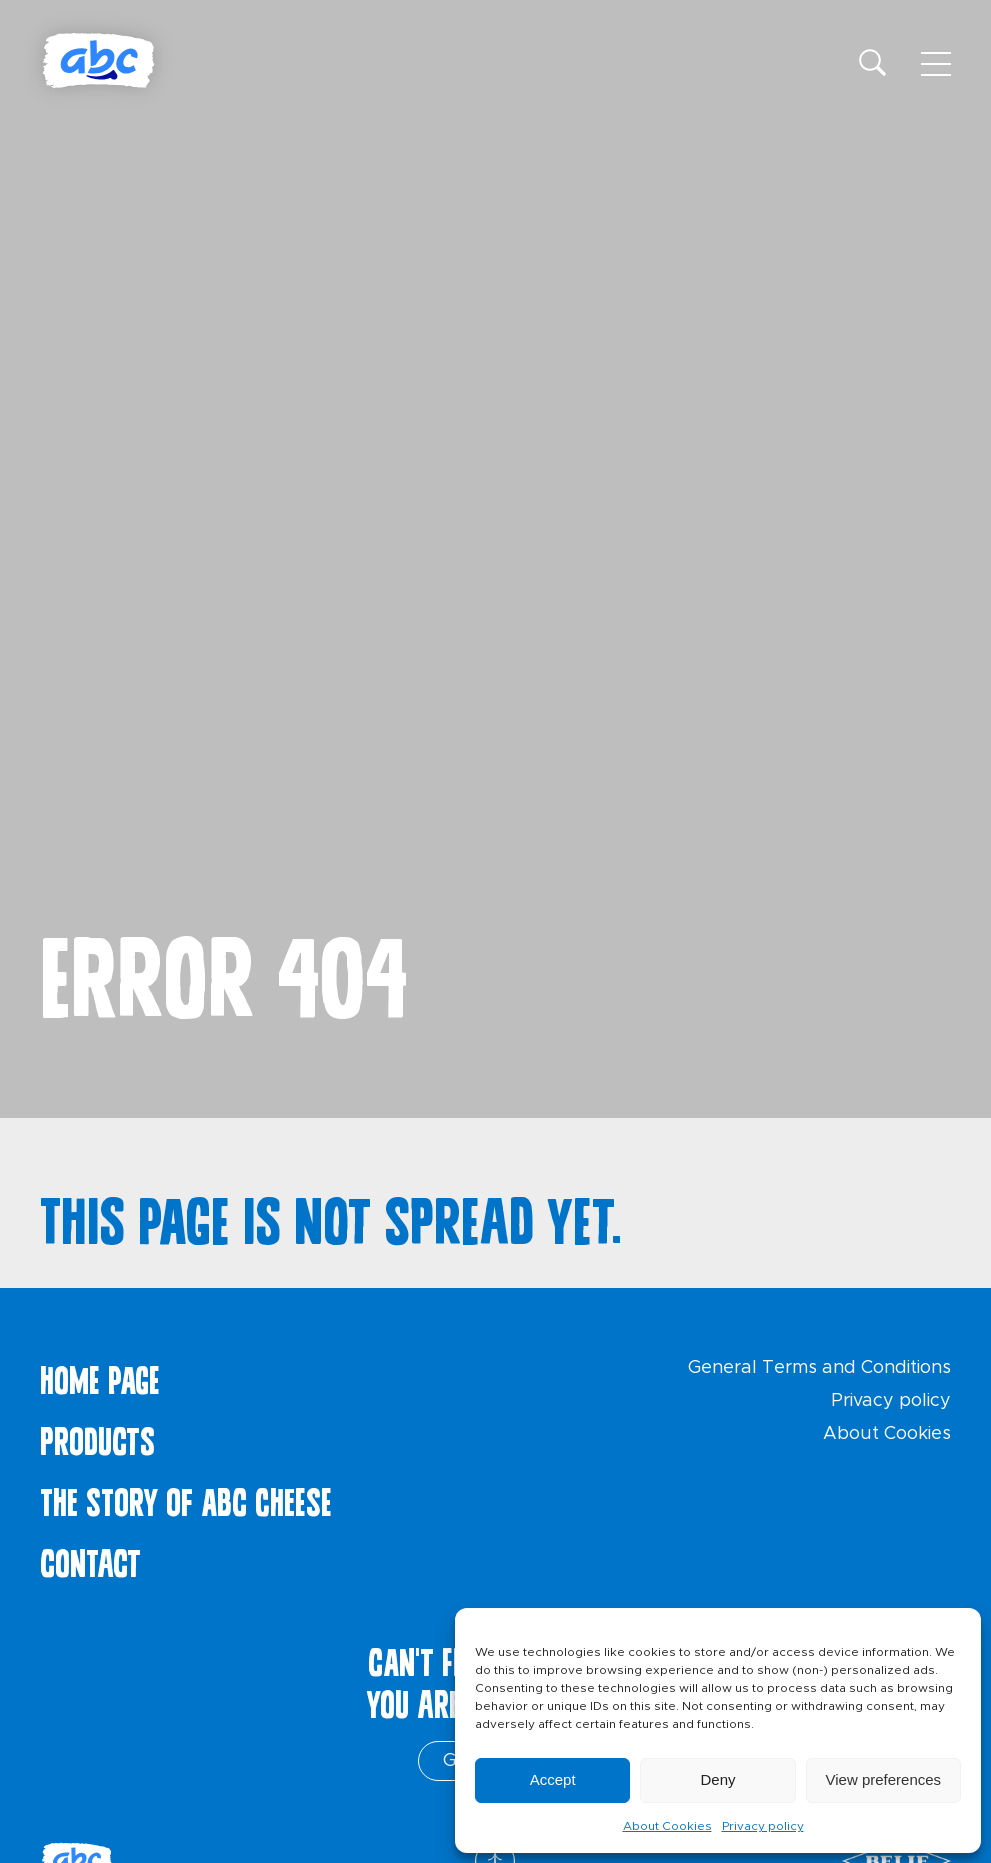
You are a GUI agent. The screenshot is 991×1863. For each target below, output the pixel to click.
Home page (100, 1376)
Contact (90, 1559)
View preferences (884, 1779)
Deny (717, 1779)
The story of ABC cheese (186, 1498)
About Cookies (667, 1826)
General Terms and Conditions (819, 1368)
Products (97, 1437)
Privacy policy (763, 1826)
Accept (553, 1779)
